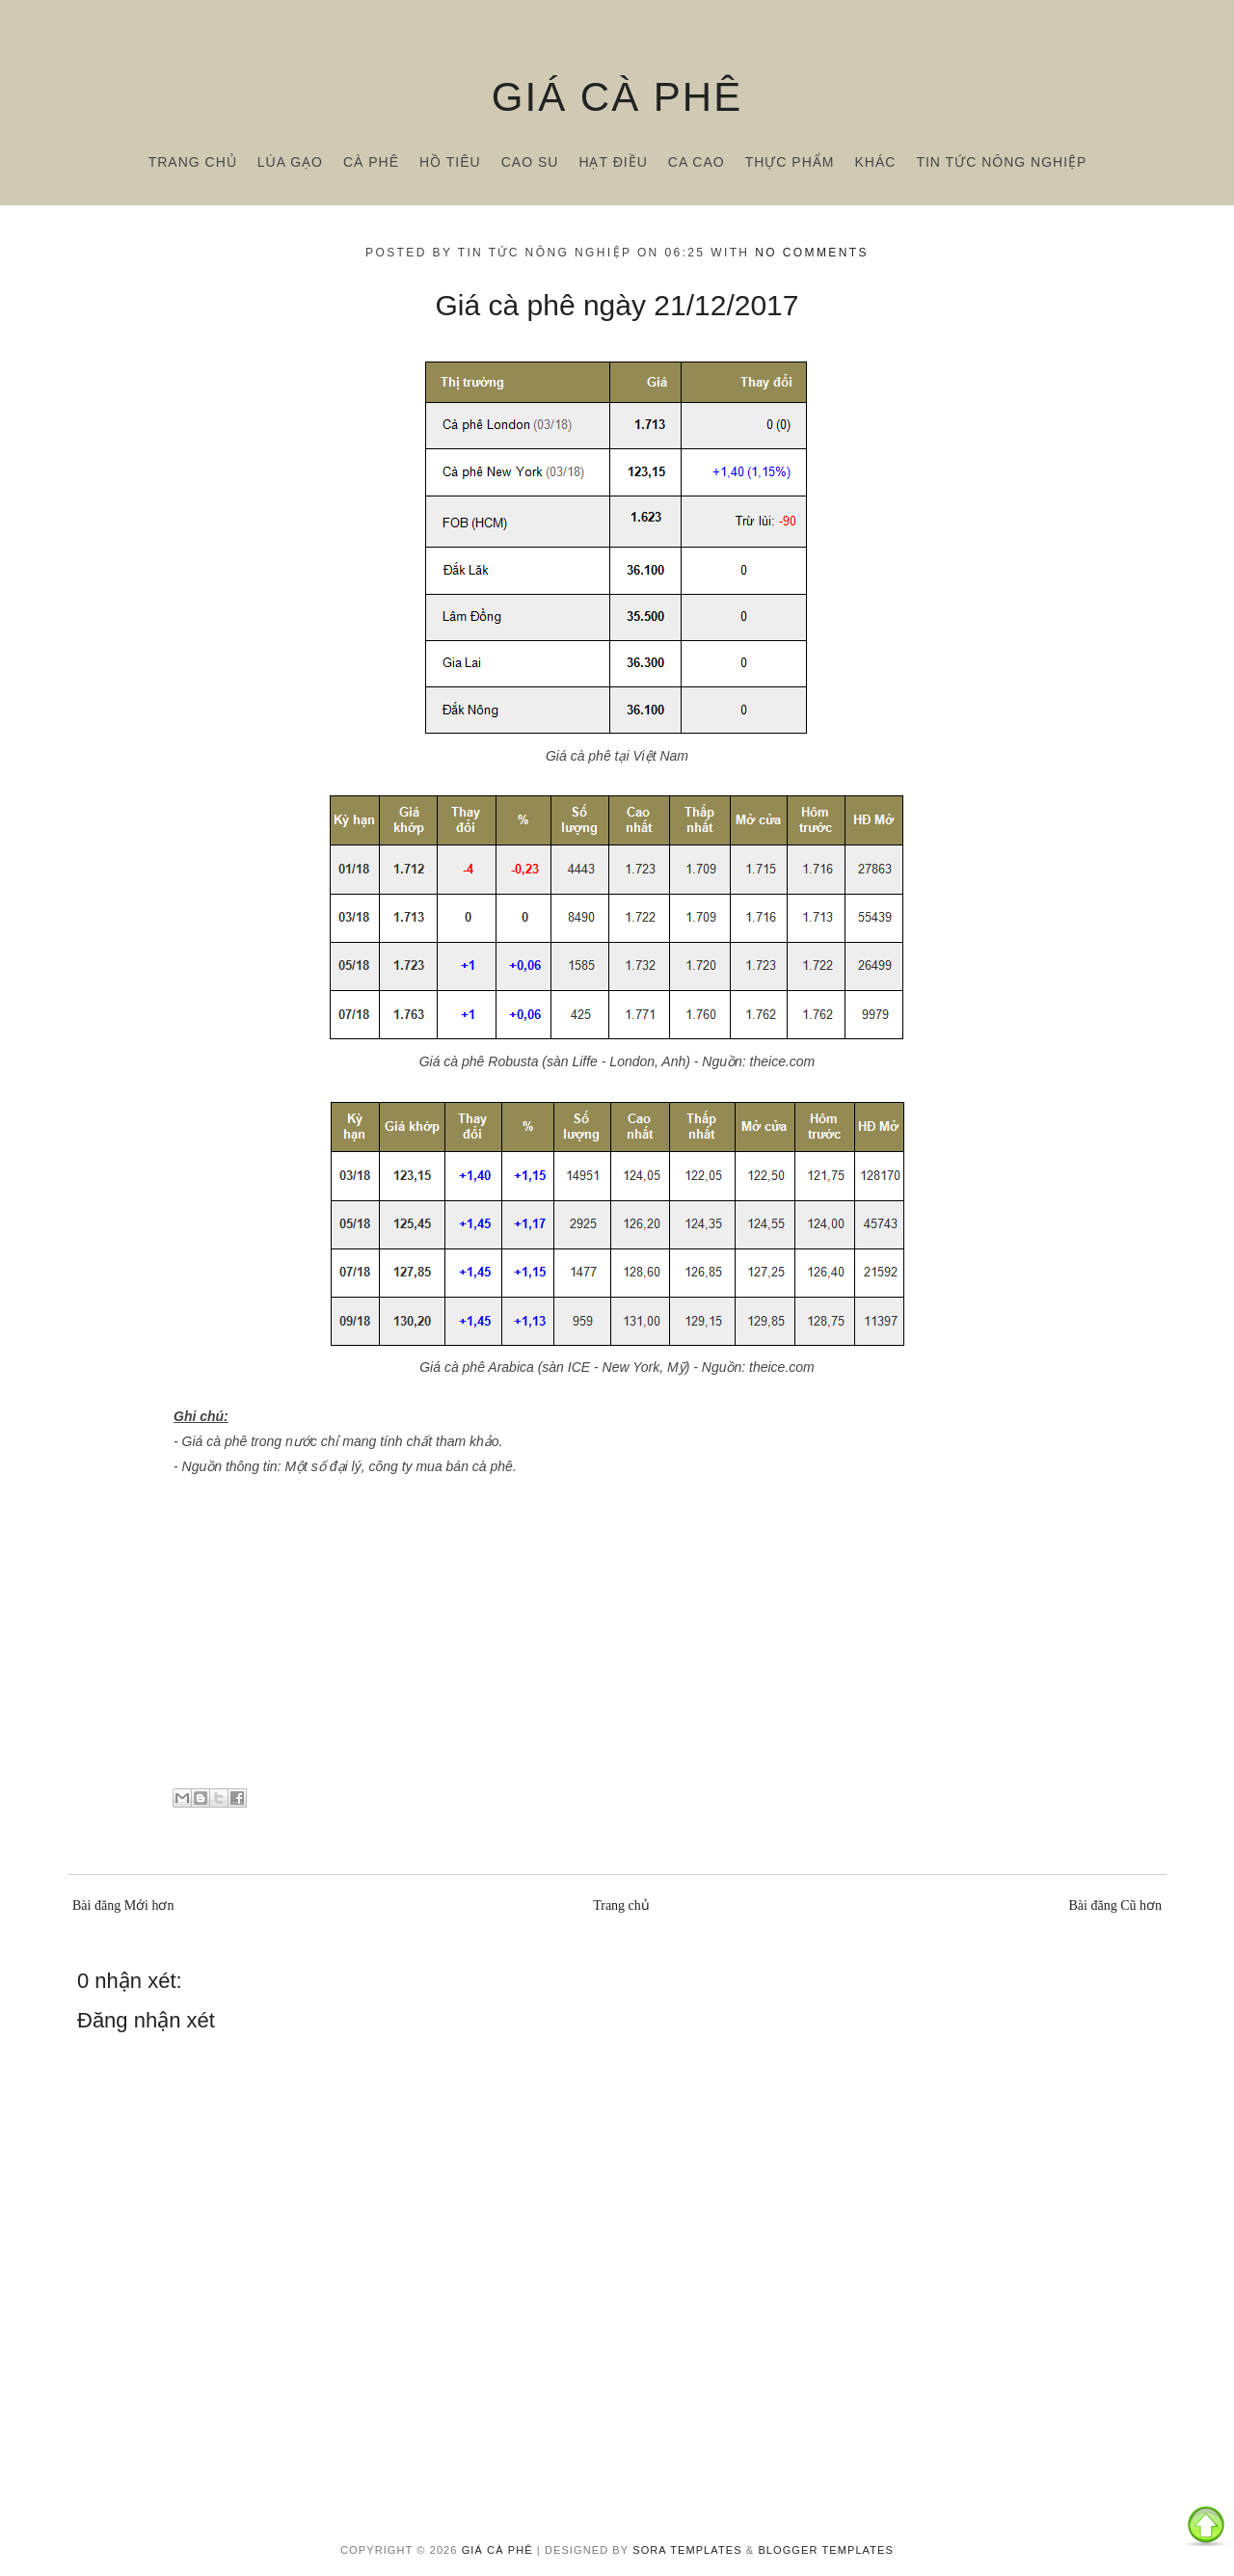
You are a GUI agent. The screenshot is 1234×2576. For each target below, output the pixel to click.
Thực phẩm (790, 162)
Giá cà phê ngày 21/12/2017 (617, 305)
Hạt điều (612, 162)
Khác (875, 162)
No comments (812, 252)
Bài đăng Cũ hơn (1116, 1905)
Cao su (530, 162)
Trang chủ (192, 162)
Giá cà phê (617, 97)
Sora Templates (686, 2550)
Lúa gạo (290, 162)
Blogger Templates (826, 2550)
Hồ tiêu (450, 162)
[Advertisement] (617, 1639)
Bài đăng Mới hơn (123, 1905)
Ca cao (696, 162)
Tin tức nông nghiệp (1001, 162)
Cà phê (371, 162)
